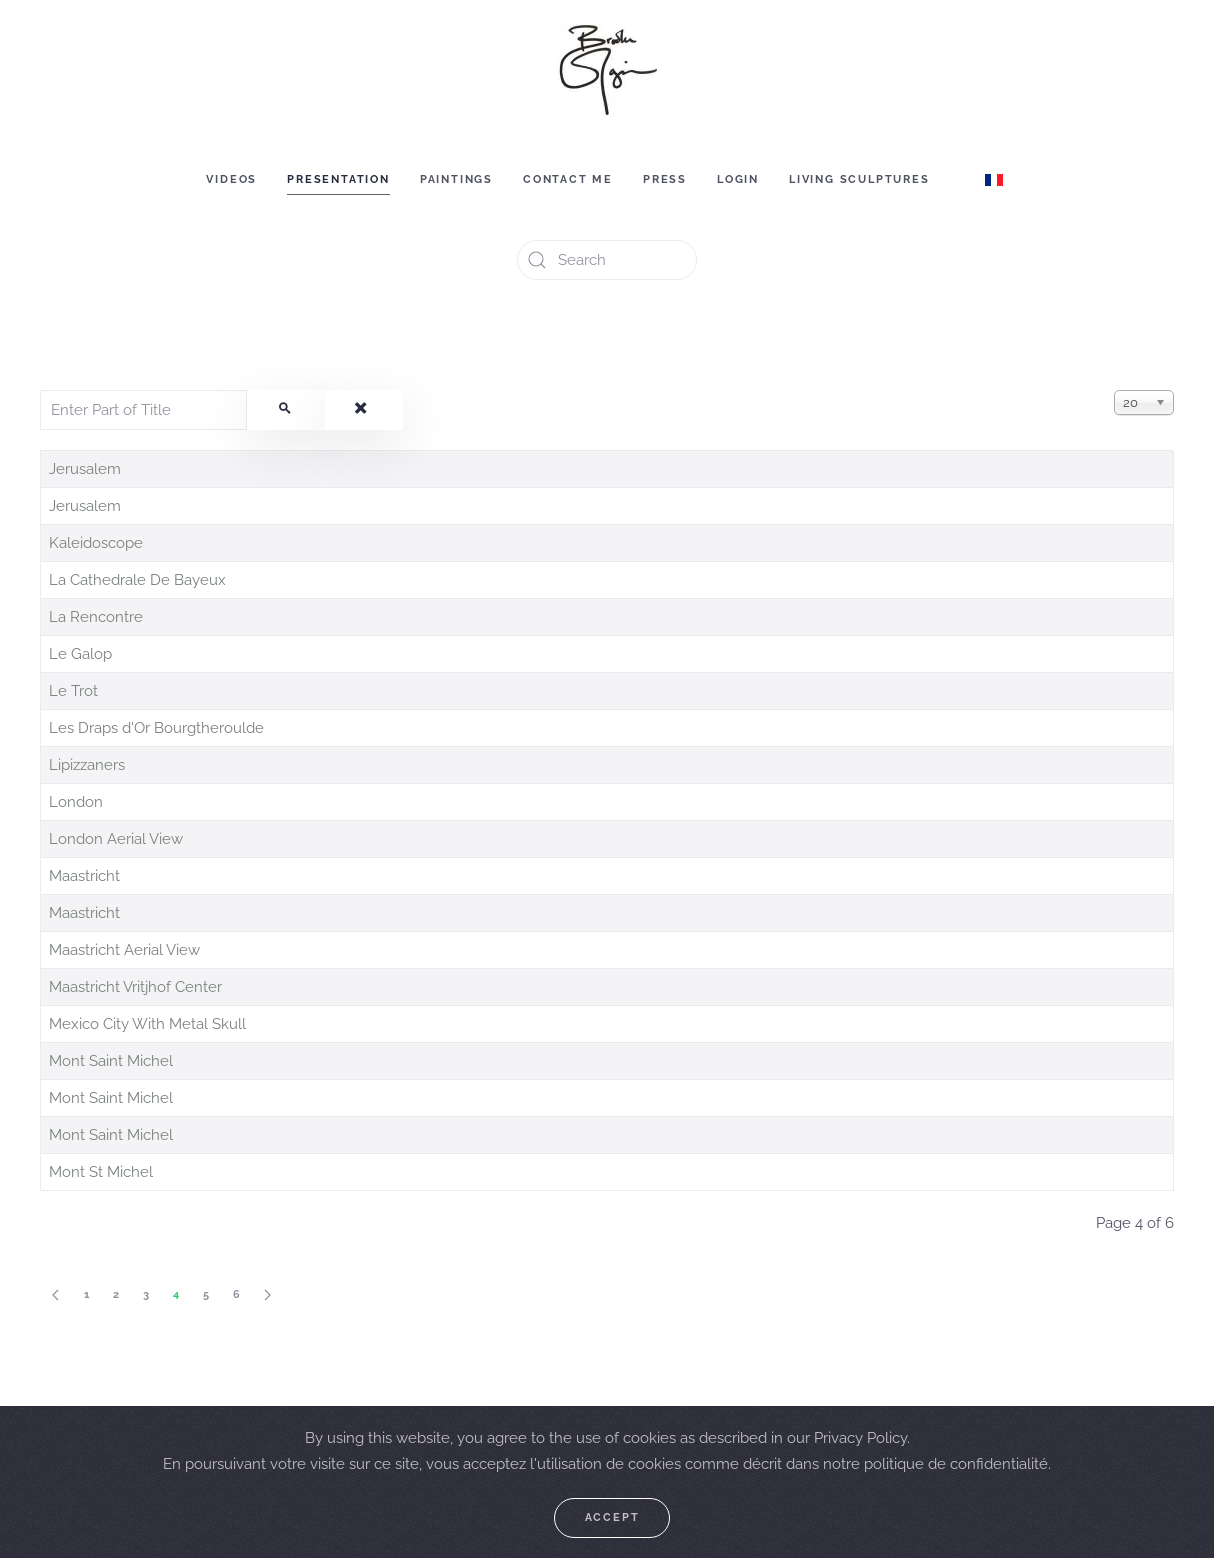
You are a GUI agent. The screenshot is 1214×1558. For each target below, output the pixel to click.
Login (738, 179)
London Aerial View (116, 839)
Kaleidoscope (96, 543)
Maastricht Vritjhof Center (135, 987)
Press (665, 179)
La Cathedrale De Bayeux (137, 580)
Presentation (338, 179)
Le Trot (73, 691)
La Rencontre (96, 617)
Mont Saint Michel (111, 1061)
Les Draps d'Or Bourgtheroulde (156, 728)
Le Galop (80, 654)
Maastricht (84, 876)
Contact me (568, 179)
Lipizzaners (87, 765)
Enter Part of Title (40, 390)
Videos (231, 179)
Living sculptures (859, 179)
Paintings (456, 179)
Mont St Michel (101, 1172)
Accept (612, 1517)
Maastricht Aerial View (124, 950)
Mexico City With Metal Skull (147, 1024)
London (76, 802)
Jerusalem (85, 469)
